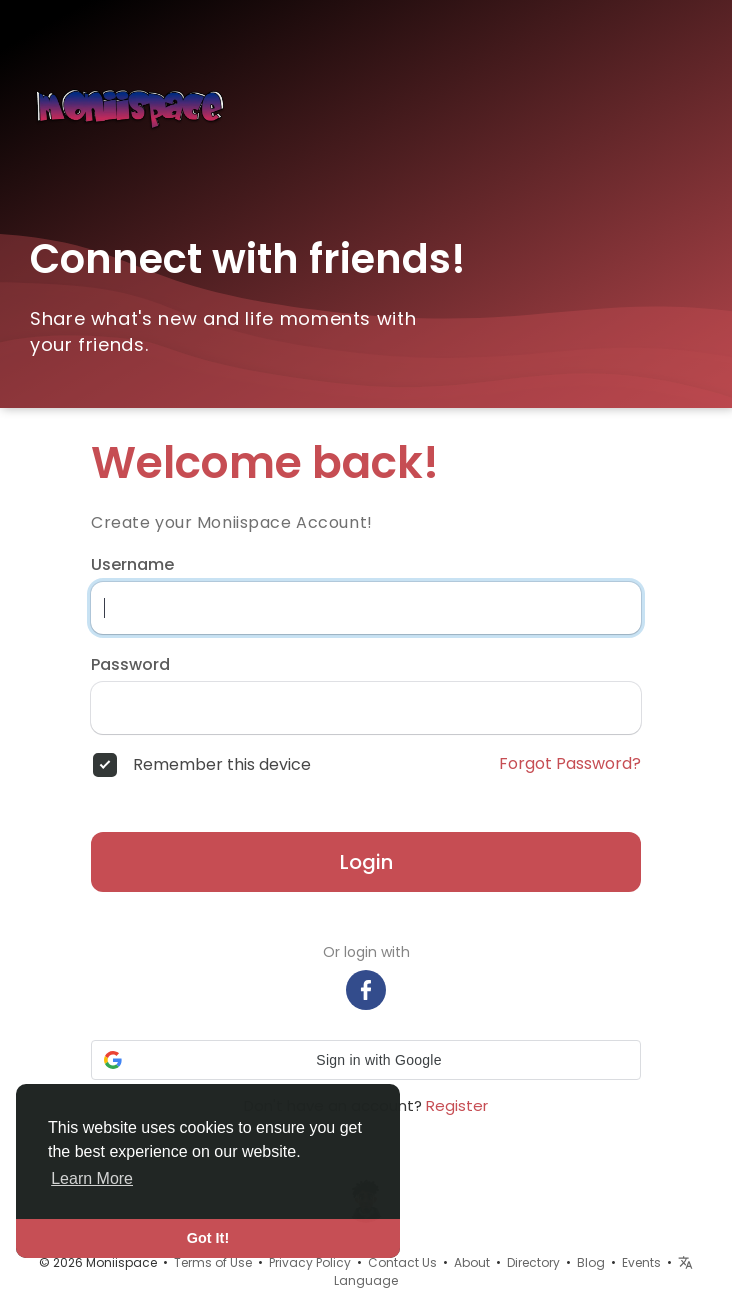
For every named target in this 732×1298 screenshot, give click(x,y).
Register (457, 1105)
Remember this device (222, 765)
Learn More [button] (92, 1178)
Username (132, 565)
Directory (533, 1262)
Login (366, 862)
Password (130, 665)
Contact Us (402, 1262)
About (472, 1262)
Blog (591, 1262)
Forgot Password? (570, 764)
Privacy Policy (310, 1262)
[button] (366, 1060)
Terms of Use (213, 1262)
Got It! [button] (208, 1238)
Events (641, 1262)
